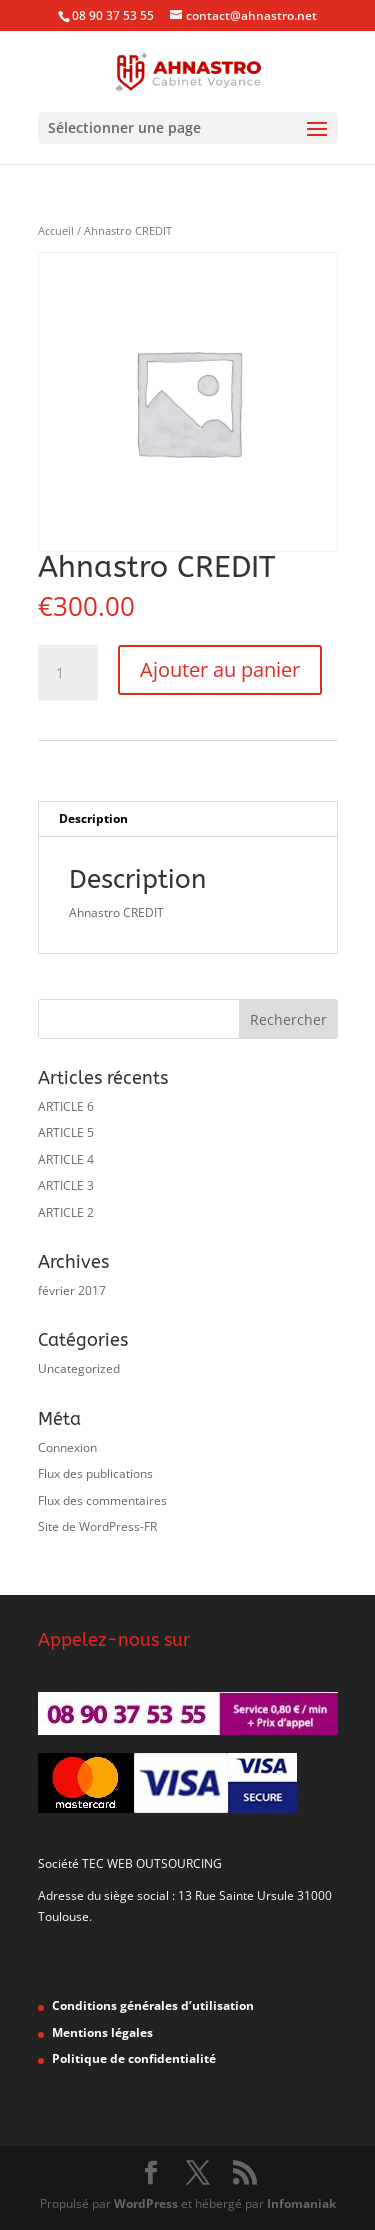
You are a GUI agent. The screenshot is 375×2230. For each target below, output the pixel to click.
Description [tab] (93, 818)
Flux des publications (95, 1473)
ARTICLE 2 (66, 1212)
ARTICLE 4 (66, 1159)
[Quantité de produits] (68, 673)
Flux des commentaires (102, 1500)
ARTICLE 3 (66, 1185)
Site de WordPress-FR (97, 1526)
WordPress (146, 2203)
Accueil (56, 230)
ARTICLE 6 (66, 1106)
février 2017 (72, 1290)
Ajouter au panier (220, 669)
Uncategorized (79, 1368)
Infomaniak (301, 2203)
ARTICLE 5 (66, 1132)
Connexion (67, 1447)
